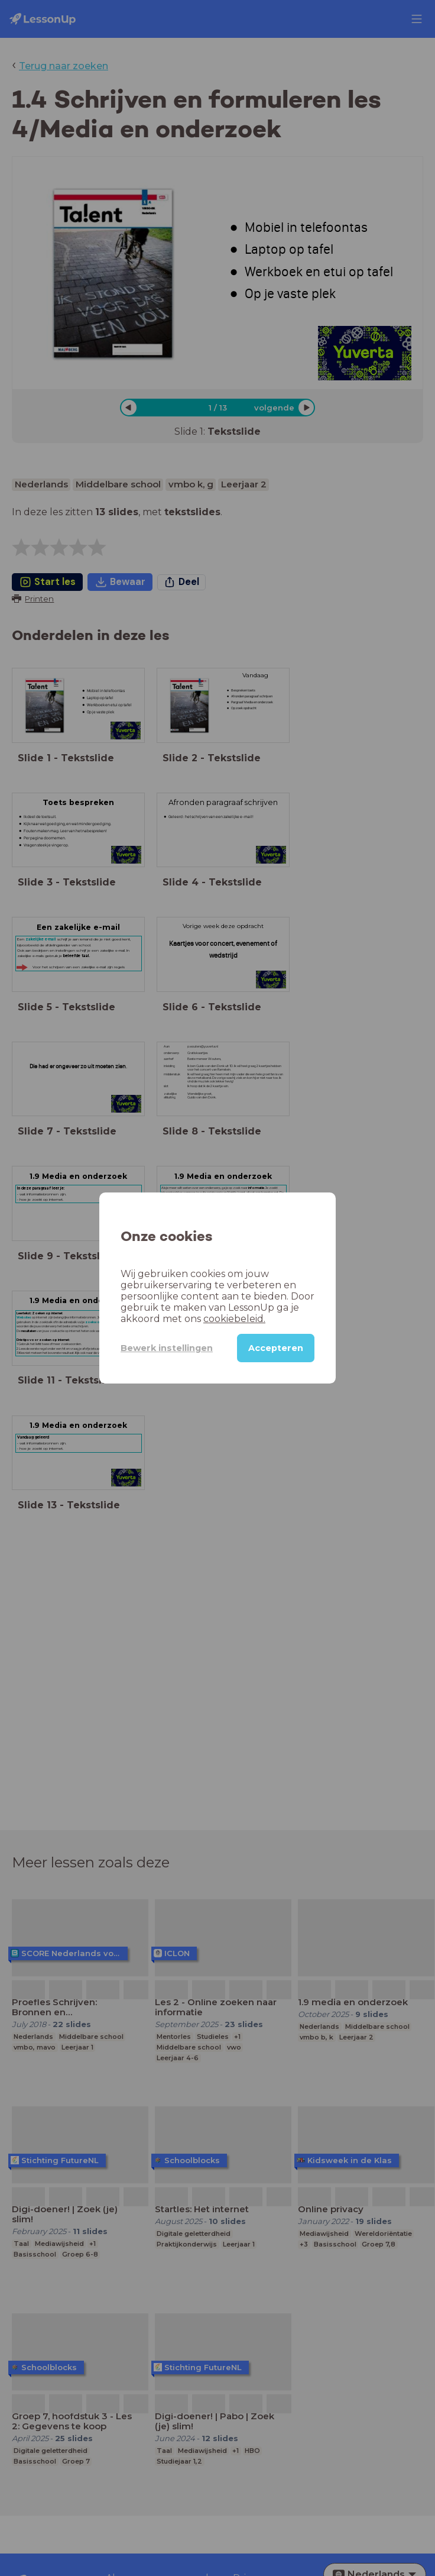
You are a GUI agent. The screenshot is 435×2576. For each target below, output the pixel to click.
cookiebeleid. (234, 1318)
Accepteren (275, 1348)
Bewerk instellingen (167, 1348)
